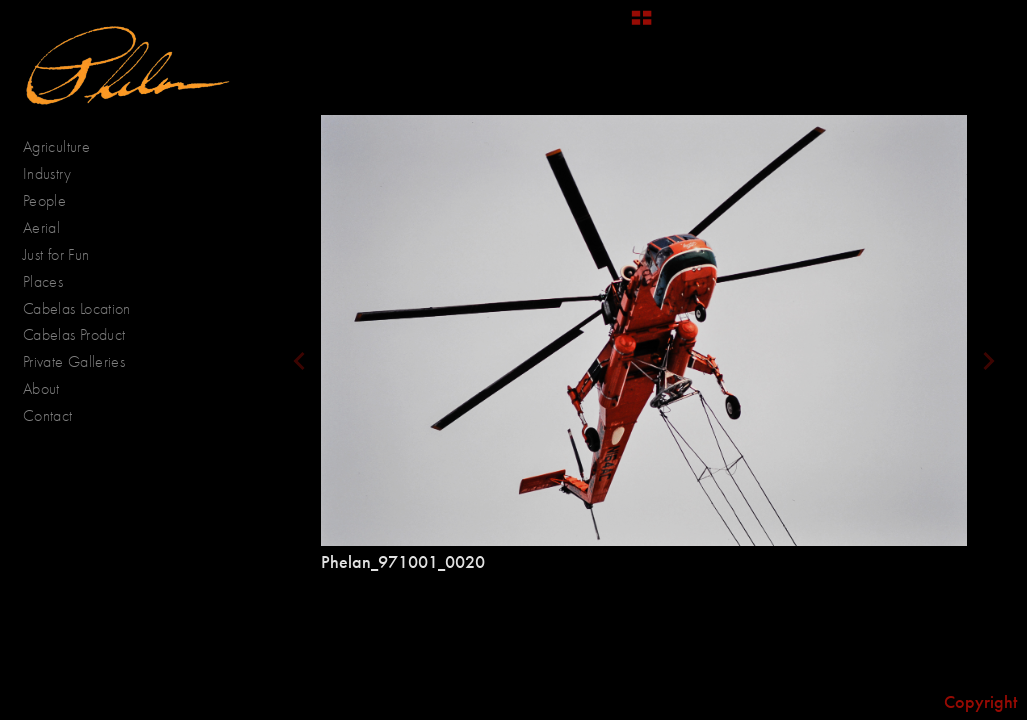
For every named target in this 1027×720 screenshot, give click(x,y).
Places (53, 282)
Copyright (980, 702)
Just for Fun (56, 254)
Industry (47, 173)
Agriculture (67, 147)
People (55, 201)
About (41, 388)
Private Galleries (74, 361)
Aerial (52, 228)
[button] (641, 25)
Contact (48, 415)
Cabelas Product (74, 334)
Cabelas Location (77, 308)
